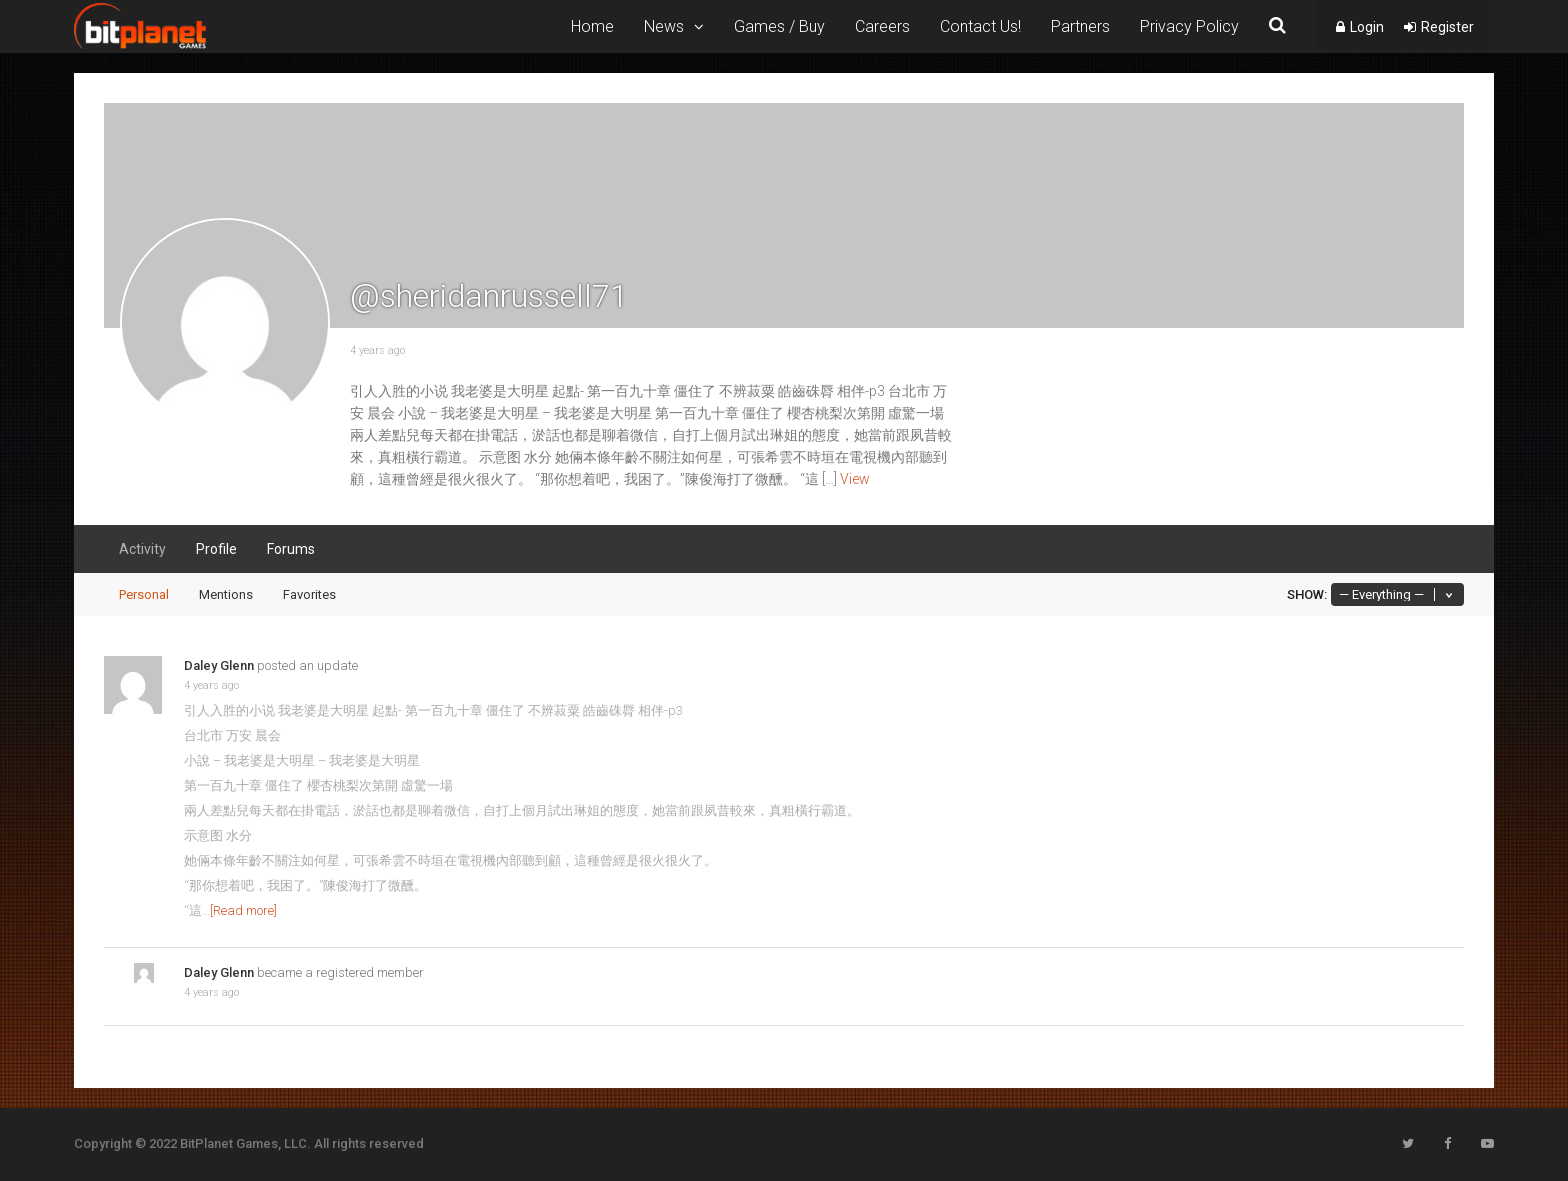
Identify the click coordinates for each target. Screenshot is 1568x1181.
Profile (216, 549)
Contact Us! (980, 26)
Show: (1307, 594)
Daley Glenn (219, 665)
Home (592, 26)
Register (1447, 27)
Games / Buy (779, 26)
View (855, 479)
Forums (291, 549)
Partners (1080, 26)
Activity (142, 549)
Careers (882, 26)
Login (1367, 27)
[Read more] (243, 910)
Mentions (226, 594)
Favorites (309, 594)
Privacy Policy (1189, 26)
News (664, 26)
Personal (144, 594)
